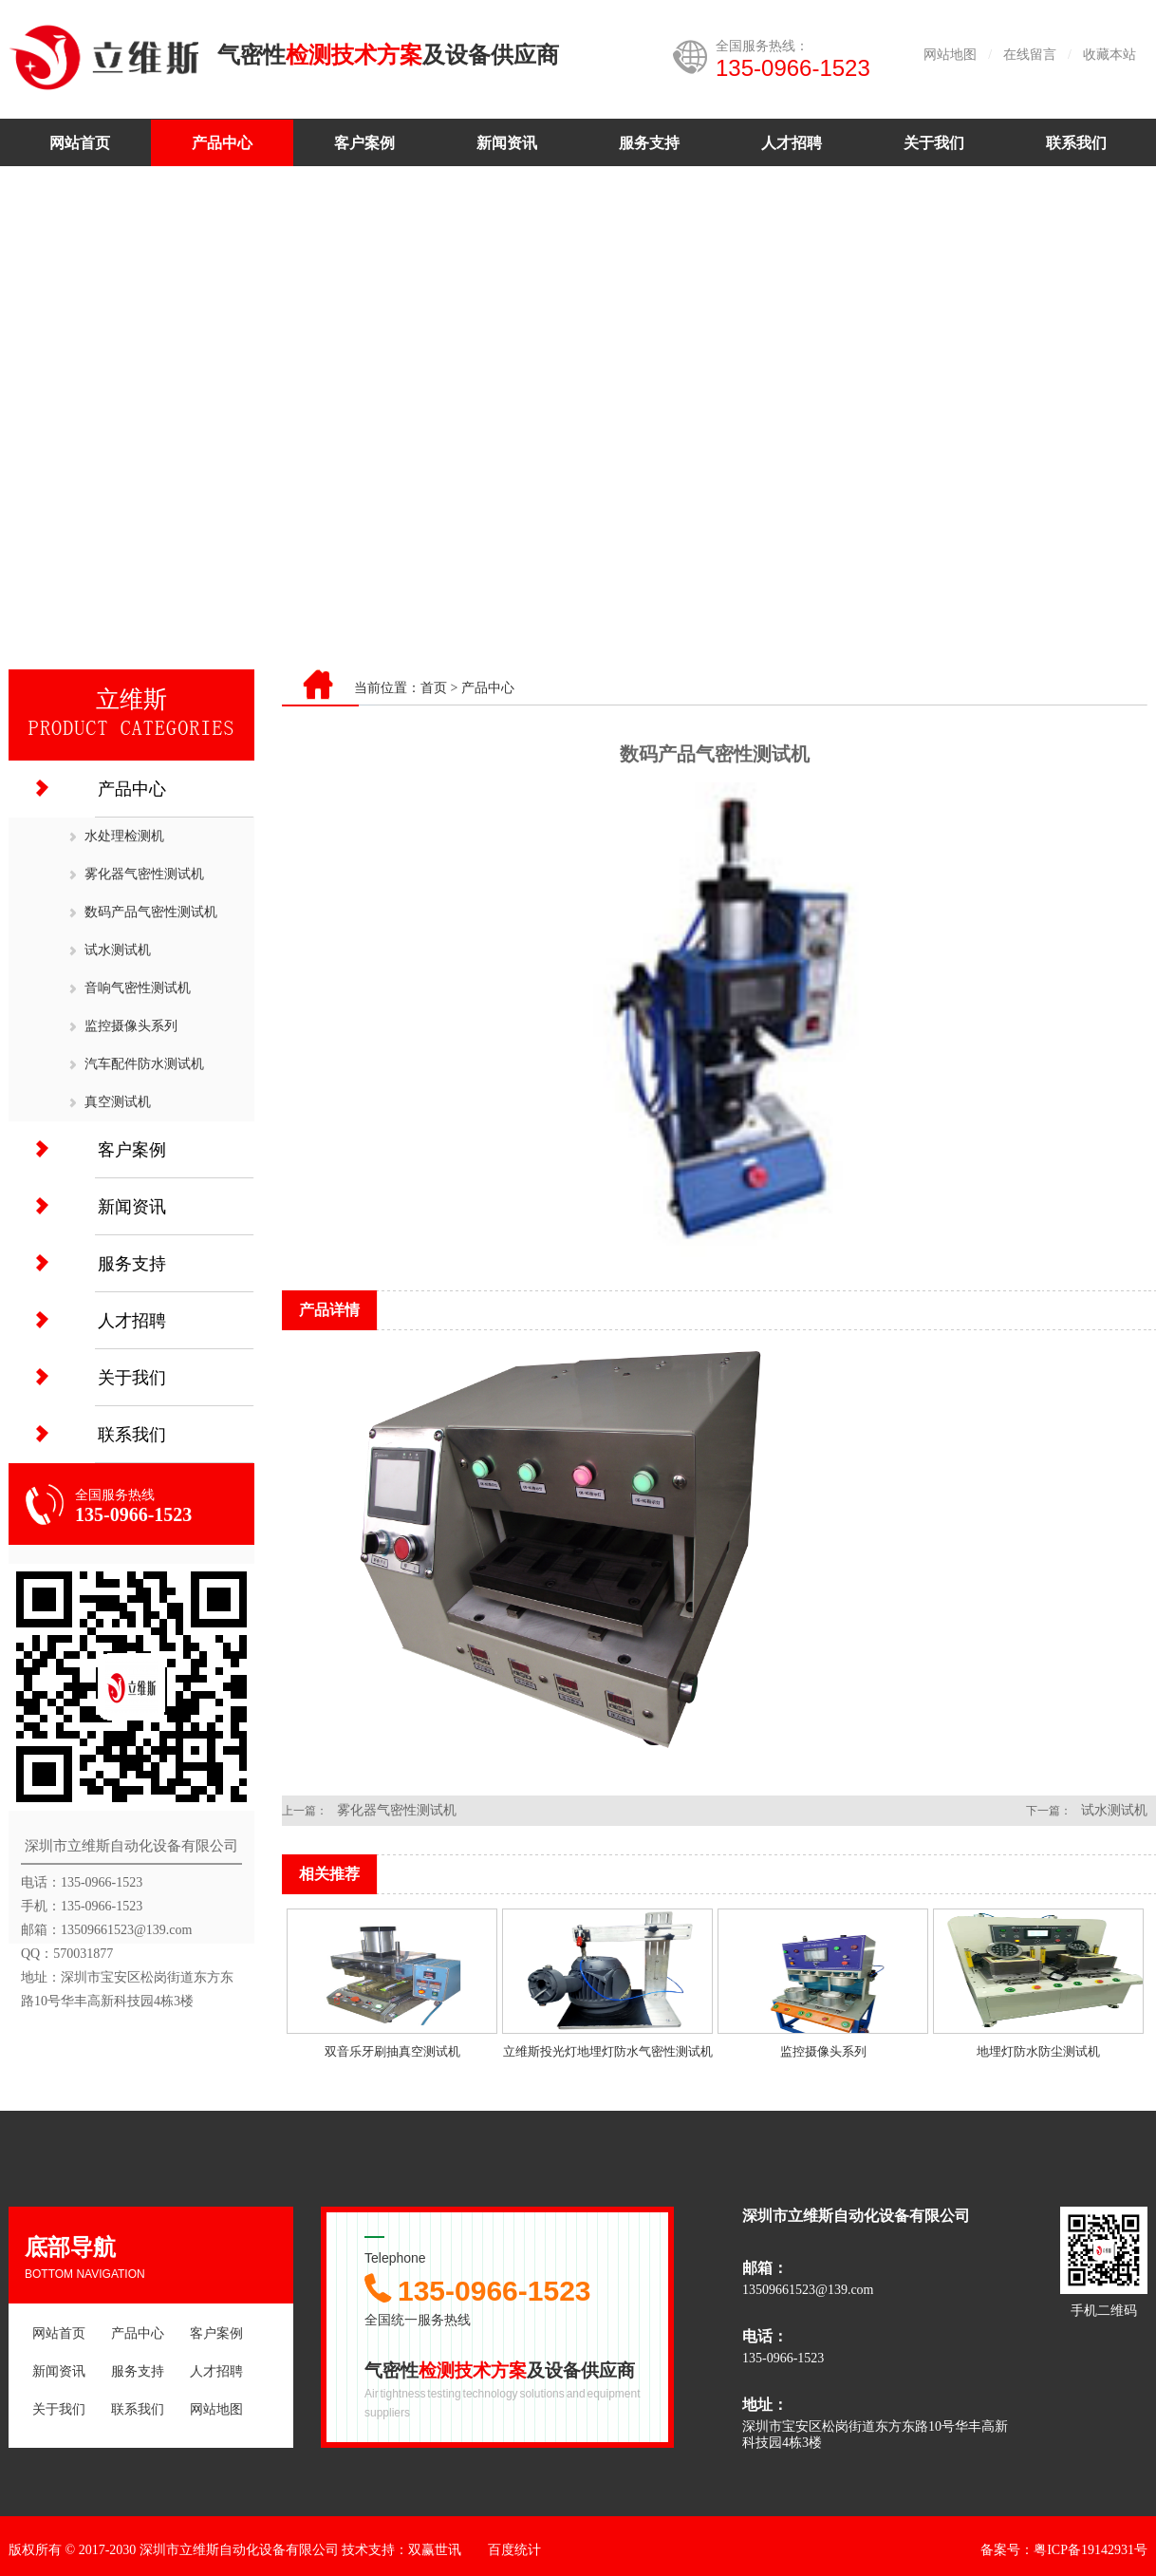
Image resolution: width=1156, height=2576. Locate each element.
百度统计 (514, 2550)
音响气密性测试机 (137, 988)
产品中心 (222, 143)
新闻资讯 (506, 143)
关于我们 (934, 143)
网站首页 (79, 143)
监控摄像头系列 (130, 1026)
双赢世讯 (434, 2550)
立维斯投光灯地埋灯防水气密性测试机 (608, 2051)
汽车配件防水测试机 (144, 1064)
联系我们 (1076, 143)
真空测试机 (117, 1102)
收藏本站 (1109, 54)
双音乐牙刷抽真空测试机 (392, 2051)
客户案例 (364, 143)
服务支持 (649, 143)
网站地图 (950, 54)
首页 (433, 688)
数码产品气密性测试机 (150, 912)
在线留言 (1029, 54)
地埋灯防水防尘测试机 (1038, 2051)
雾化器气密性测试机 (144, 874)
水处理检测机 (124, 836)
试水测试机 (117, 950)
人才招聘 (791, 143)
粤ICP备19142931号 (1090, 2550)
